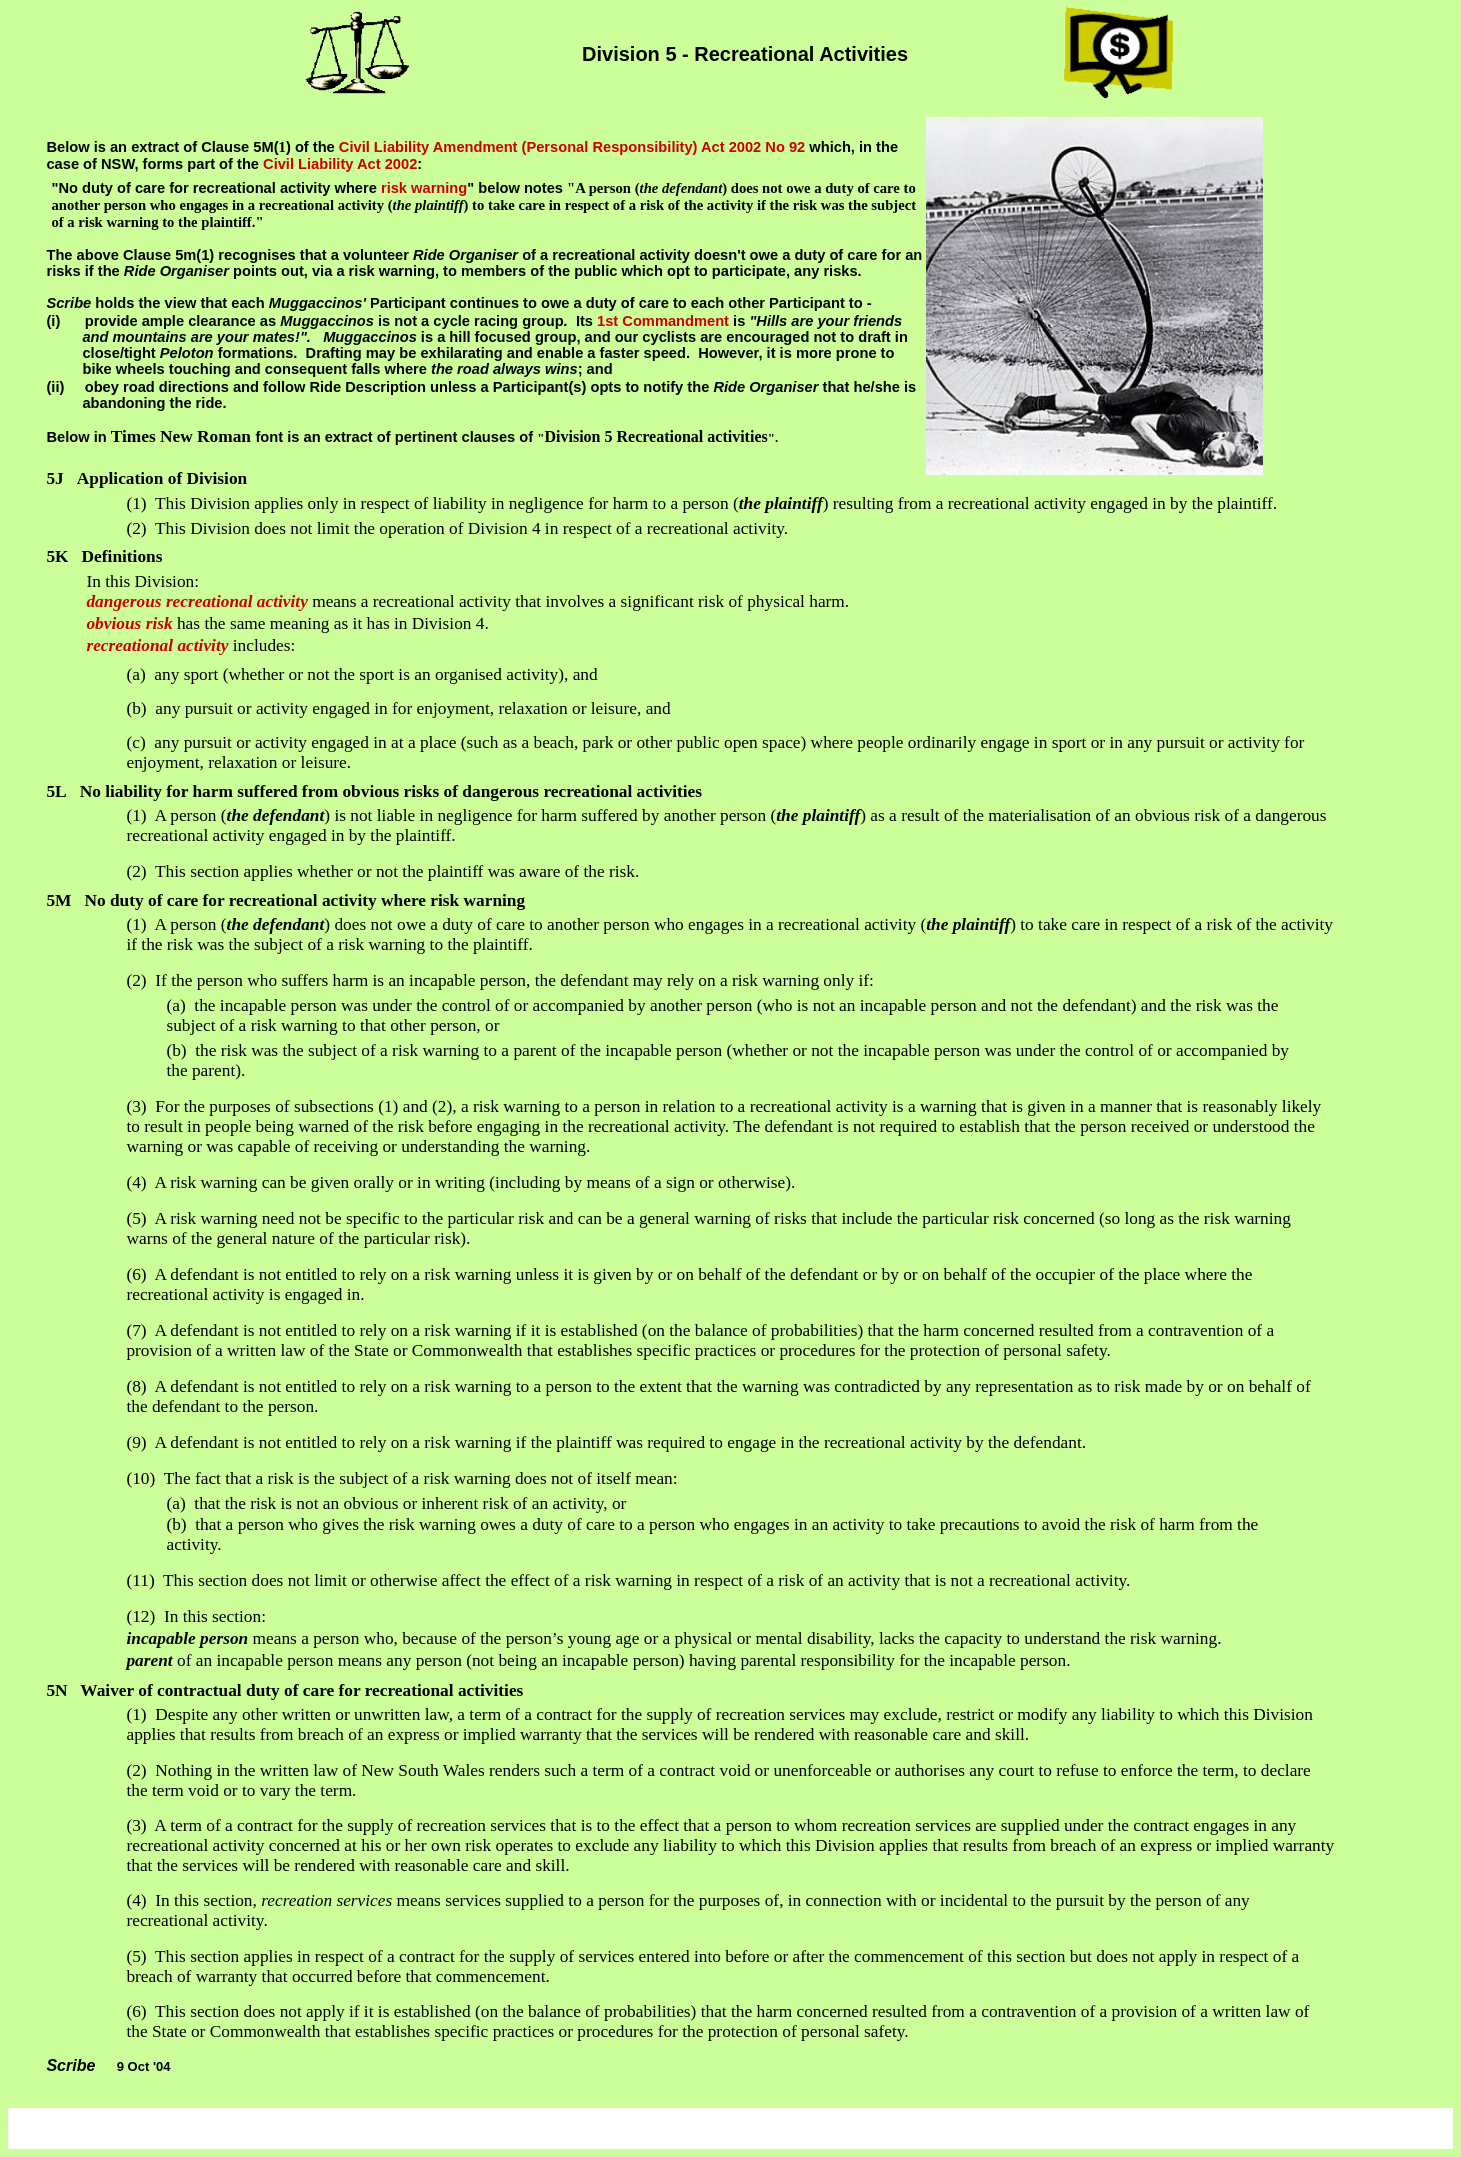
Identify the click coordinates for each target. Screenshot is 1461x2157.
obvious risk (129, 623)
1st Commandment (663, 321)
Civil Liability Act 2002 (340, 164)
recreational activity (157, 645)
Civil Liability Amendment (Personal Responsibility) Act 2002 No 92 (572, 147)
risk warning (424, 188)
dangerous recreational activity (196, 601)
